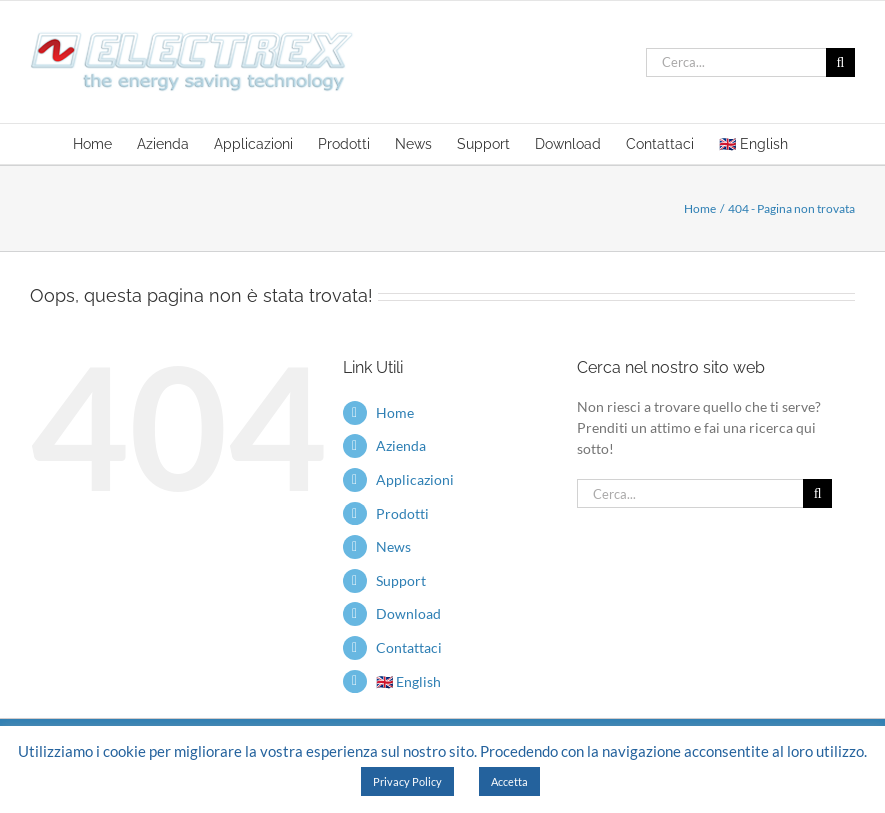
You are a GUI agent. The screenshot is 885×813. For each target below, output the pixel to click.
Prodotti (402, 513)
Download (408, 613)
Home (395, 412)
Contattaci (409, 647)
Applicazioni (415, 479)
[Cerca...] (736, 62)
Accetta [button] (509, 781)
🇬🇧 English (408, 681)
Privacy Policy (407, 781)
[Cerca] (840, 62)
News (393, 546)
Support (401, 580)
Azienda (401, 445)
